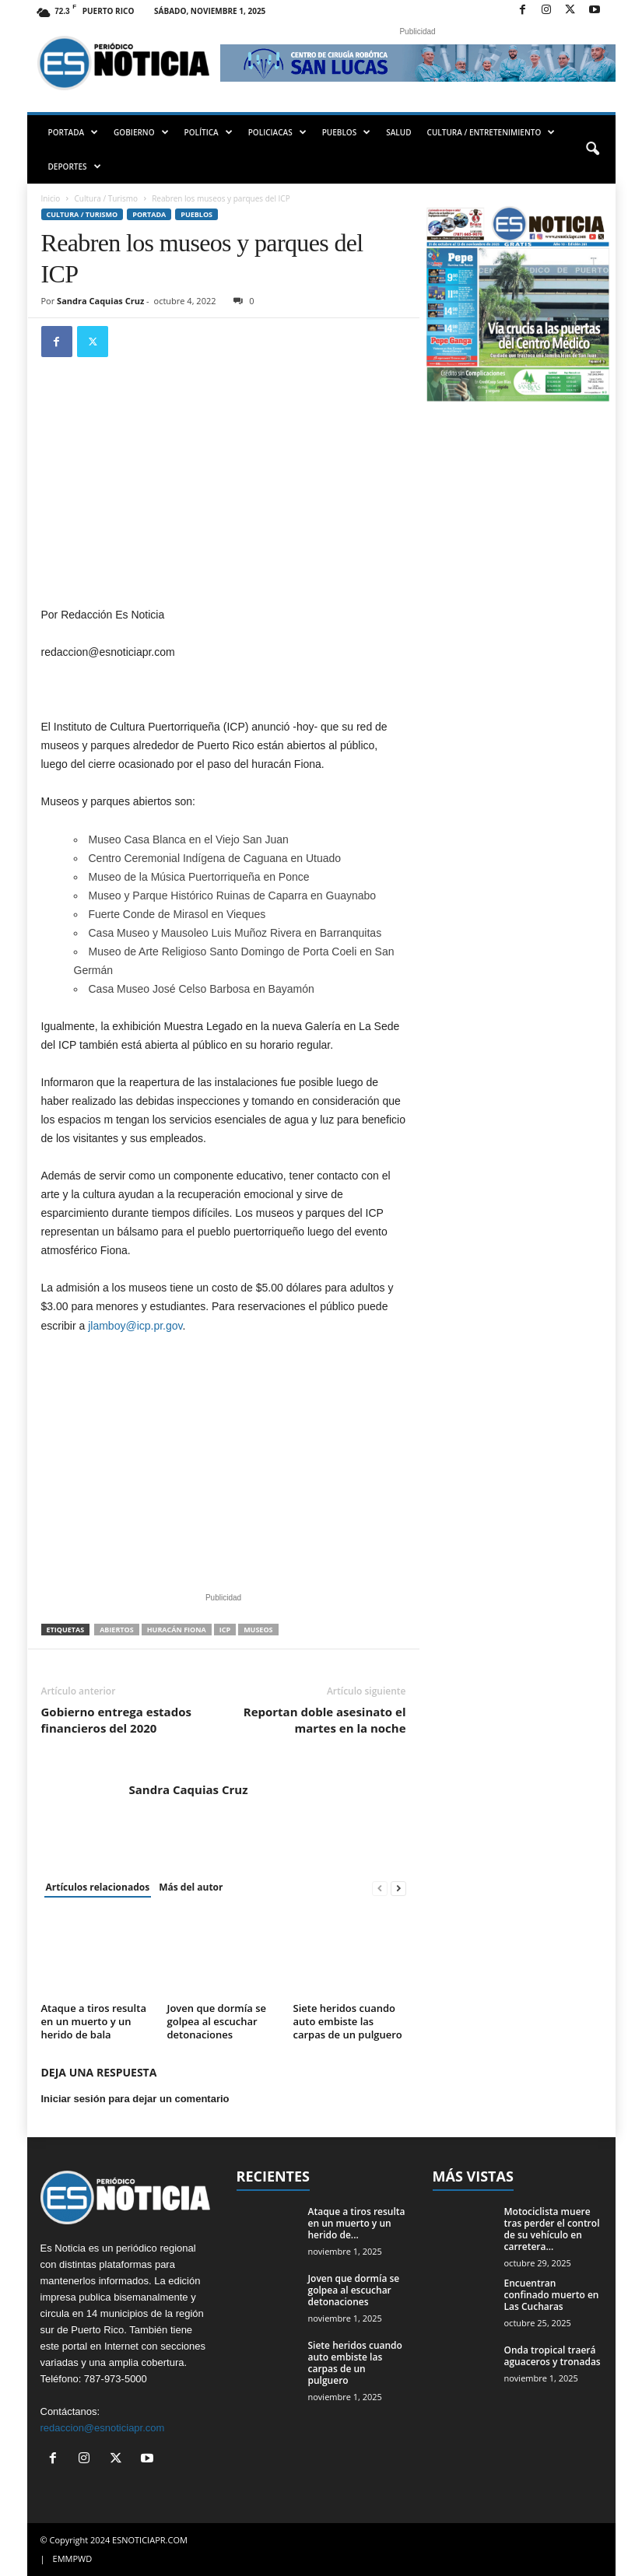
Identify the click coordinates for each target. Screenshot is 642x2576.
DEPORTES (74, 166)
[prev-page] (380, 1888)
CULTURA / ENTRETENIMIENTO (491, 132)
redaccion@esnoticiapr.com (102, 2428)
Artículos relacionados (98, 1887)
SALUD (398, 132)
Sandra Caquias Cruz (100, 301)
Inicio (51, 198)
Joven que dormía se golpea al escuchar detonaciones (217, 2021)
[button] (592, 149)
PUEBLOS (346, 132)
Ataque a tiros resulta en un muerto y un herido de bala (93, 2021)
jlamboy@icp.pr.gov (135, 1326)
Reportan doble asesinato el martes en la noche (325, 1720)
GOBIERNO (141, 132)
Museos (258, 1629)
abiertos (117, 1629)
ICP (224, 1629)
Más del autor (191, 1887)
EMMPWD (73, 2558)
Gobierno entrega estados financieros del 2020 (116, 1720)
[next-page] (398, 1888)
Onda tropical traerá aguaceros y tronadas (552, 2355)
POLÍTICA (208, 132)
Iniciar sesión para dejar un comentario (135, 2099)
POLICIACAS (277, 132)
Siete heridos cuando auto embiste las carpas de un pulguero (347, 2021)
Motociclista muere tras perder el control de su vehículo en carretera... (552, 2229)
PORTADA (73, 132)
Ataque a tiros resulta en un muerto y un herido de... (356, 2223)
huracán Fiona (176, 1629)
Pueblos (196, 214)
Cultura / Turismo (106, 198)
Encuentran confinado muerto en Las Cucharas (551, 2294)
